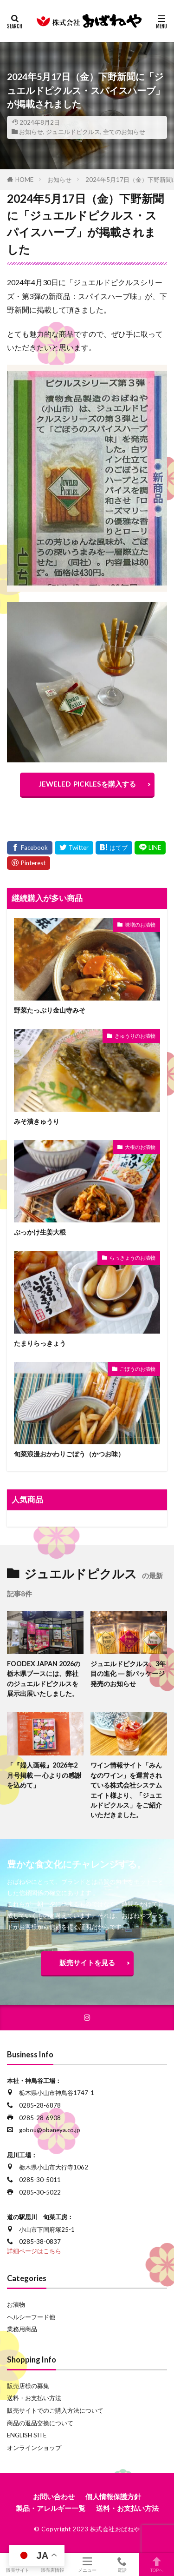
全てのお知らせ (124, 131)
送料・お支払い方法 (34, 2398)
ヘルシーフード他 (31, 2317)
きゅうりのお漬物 (135, 1036)
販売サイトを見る (87, 1962)
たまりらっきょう (40, 1343)
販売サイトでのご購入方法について (55, 2410)
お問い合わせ (54, 2496)
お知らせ (31, 131)
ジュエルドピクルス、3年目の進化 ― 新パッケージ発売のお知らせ (128, 1674)
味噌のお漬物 (140, 924)
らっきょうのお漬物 (132, 1258)
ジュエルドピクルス (73, 131)
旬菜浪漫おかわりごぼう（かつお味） (69, 1454)
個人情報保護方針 (113, 2496)
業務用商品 (22, 2329)
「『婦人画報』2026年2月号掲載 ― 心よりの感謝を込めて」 (44, 1775)
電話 (121, 2564)
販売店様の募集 (28, 2385)
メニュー (87, 2564)
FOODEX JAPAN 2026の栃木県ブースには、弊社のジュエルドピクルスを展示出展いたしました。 (43, 1678)
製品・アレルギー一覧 (50, 2508)
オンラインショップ (34, 2447)
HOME (24, 179)
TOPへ (156, 2564)
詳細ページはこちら (34, 2251)
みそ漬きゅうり (36, 1121)
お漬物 (16, 2304)
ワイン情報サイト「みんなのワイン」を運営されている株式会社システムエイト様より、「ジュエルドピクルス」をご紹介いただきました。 (126, 1790)
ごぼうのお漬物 (137, 1369)
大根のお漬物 (140, 1147)
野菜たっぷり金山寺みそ (49, 1010)
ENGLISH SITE (26, 2435)
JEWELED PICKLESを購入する (87, 784)
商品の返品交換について (40, 2423)
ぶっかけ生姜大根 (40, 1232)
